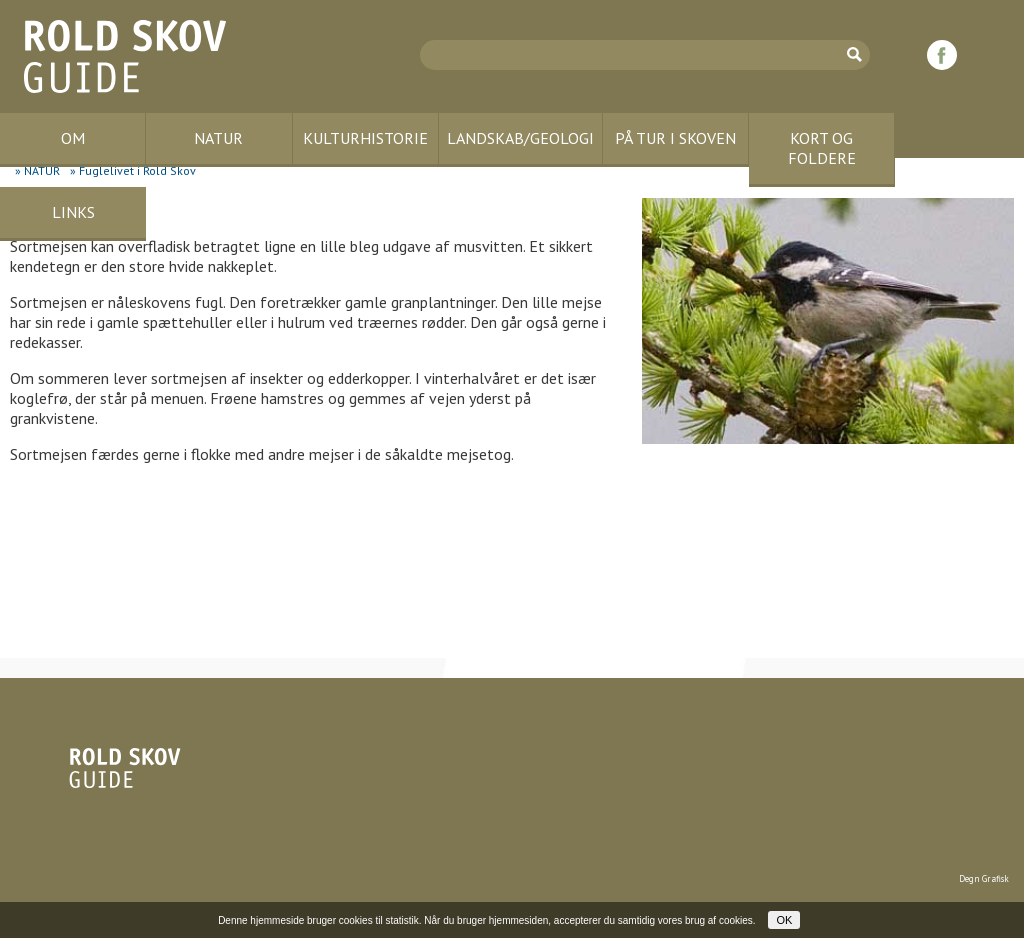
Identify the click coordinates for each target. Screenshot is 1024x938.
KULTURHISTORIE (365, 138)
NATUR (218, 138)
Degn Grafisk (984, 878)
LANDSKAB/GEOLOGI (520, 138)
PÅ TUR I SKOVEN (675, 138)
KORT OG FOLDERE (822, 148)
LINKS (73, 212)
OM (73, 138)
